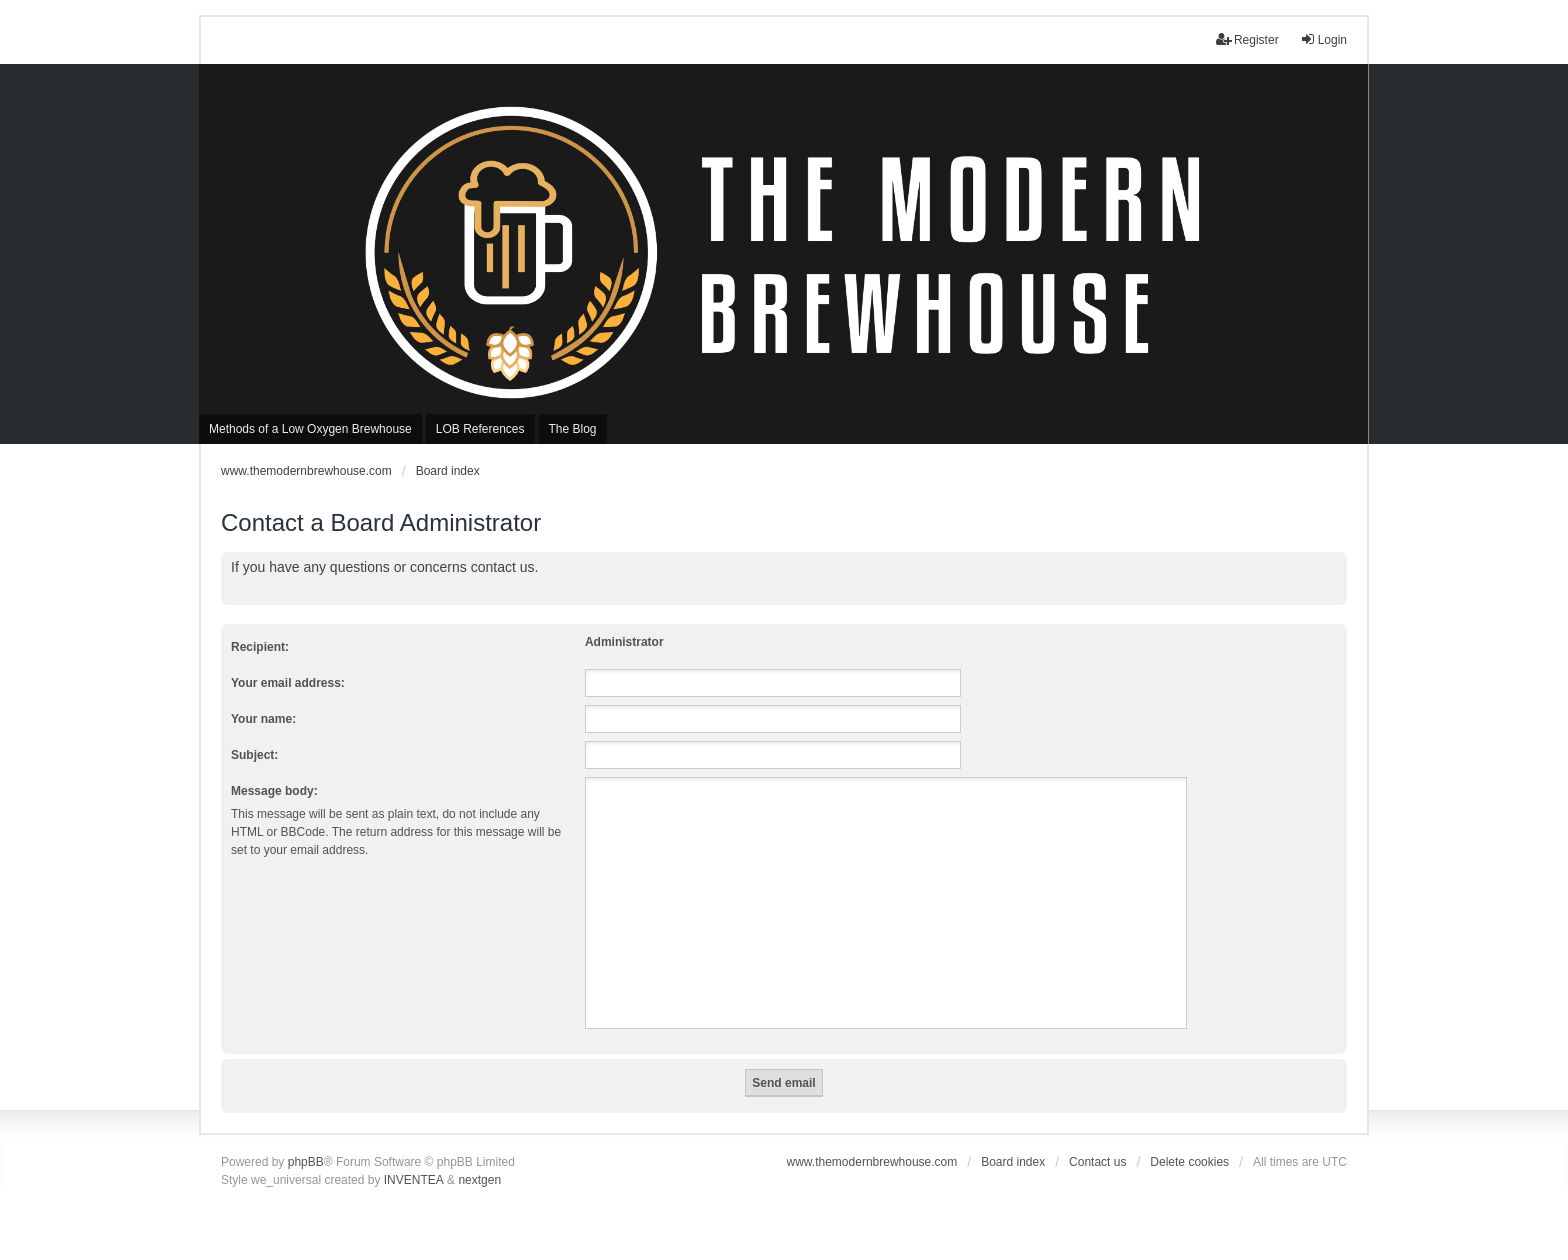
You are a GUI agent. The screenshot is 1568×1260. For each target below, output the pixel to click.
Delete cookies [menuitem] (1189, 1162)
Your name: (263, 719)
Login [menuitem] (1323, 39)
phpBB (306, 1162)
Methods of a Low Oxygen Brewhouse (310, 429)
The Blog (573, 429)
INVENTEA (414, 1180)
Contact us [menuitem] (1097, 1162)
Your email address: (288, 683)
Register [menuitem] (1247, 39)
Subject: (254, 755)
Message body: (274, 791)
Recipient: (260, 647)
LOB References (480, 429)
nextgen (479, 1180)
